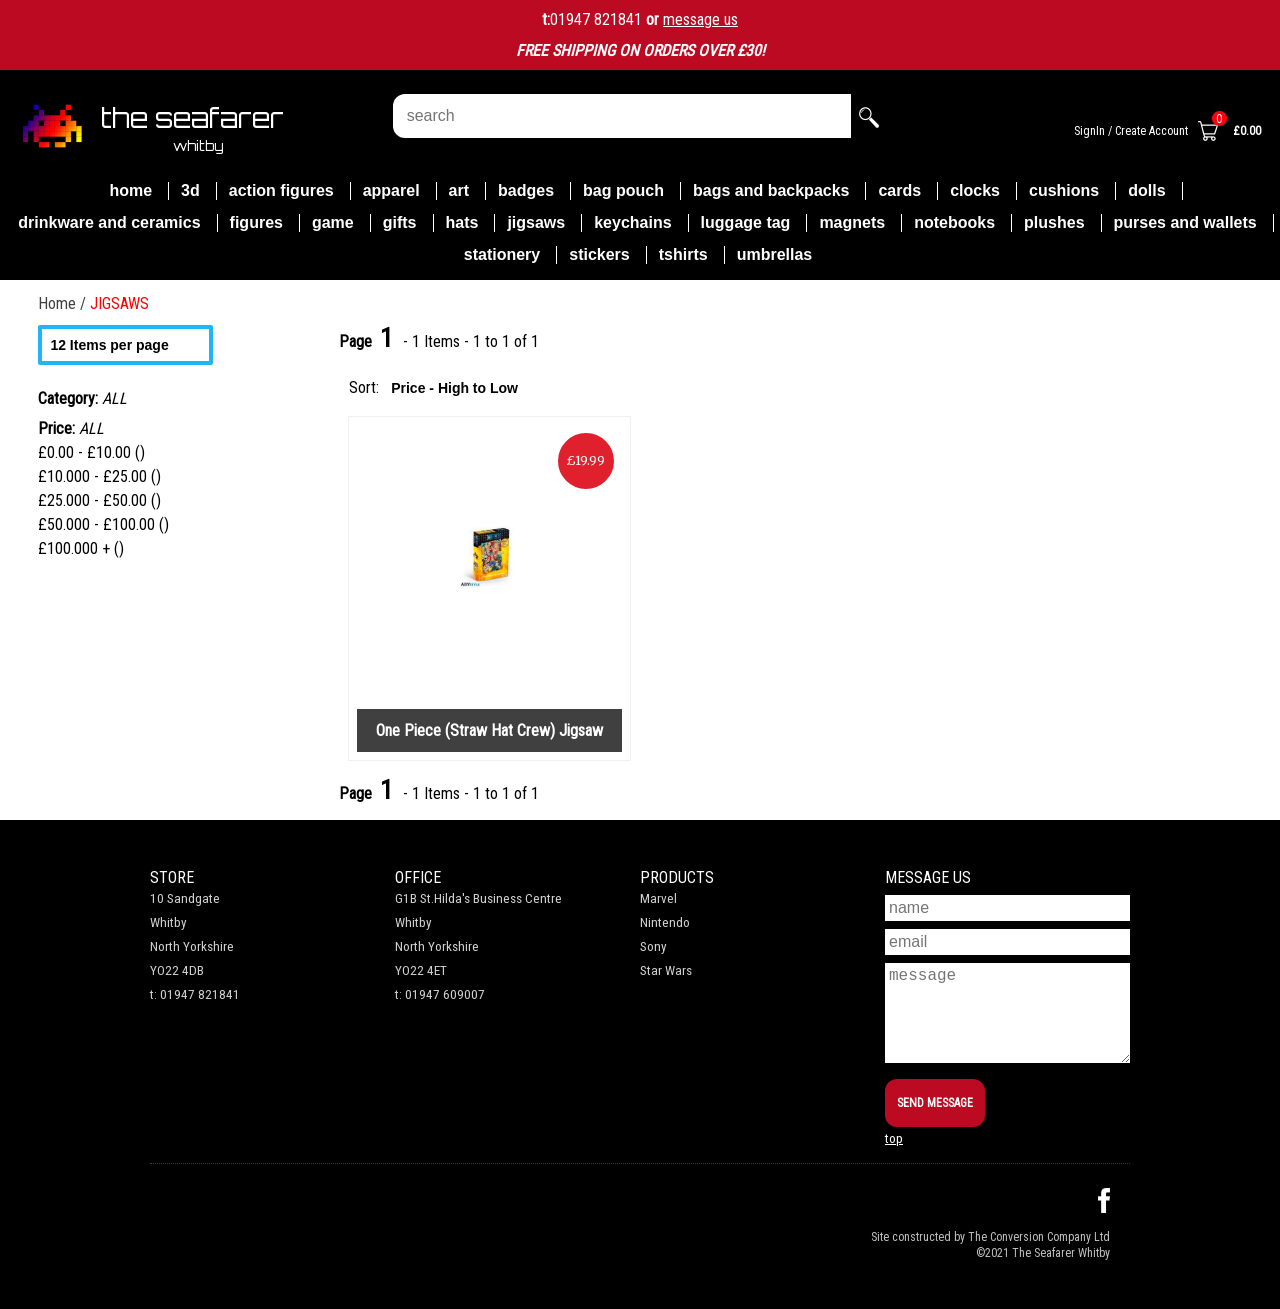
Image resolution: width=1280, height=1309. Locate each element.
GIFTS (400, 222)
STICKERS (599, 254)
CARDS (899, 190)
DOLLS (1146, 190)
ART (459, 190)
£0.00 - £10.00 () (91, 452)
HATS (462, 222)
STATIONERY (502, 254)
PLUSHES (1054, 222)
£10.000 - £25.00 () (99, 476)
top (894, 1138)
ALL (91, 428)
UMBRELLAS (775, 254)
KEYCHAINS (632, 222)
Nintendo (665, 922)
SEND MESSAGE (935, 1103)
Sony (653, 946)
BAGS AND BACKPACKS (771, 190)
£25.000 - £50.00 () (99, 500)
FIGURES (256, 222)
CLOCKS (975, 190)
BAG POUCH (623, 190)
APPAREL (391, 190)
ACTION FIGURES (281, 190)
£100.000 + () (81, 548)
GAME (333, 222)
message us (700, 19)
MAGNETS (852, 222)
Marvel (658, 898)
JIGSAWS (536, 222)
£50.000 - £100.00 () (103, 524)
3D (190, 190)
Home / (64, 303)
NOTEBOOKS (954, 222)
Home (130, 190)
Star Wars (666, 970)
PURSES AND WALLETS (1185, 222)
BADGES (526, 190)
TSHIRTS (683, 254)
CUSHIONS (1064, 190)
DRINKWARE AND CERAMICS (109, 222)
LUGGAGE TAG (746, 222)
